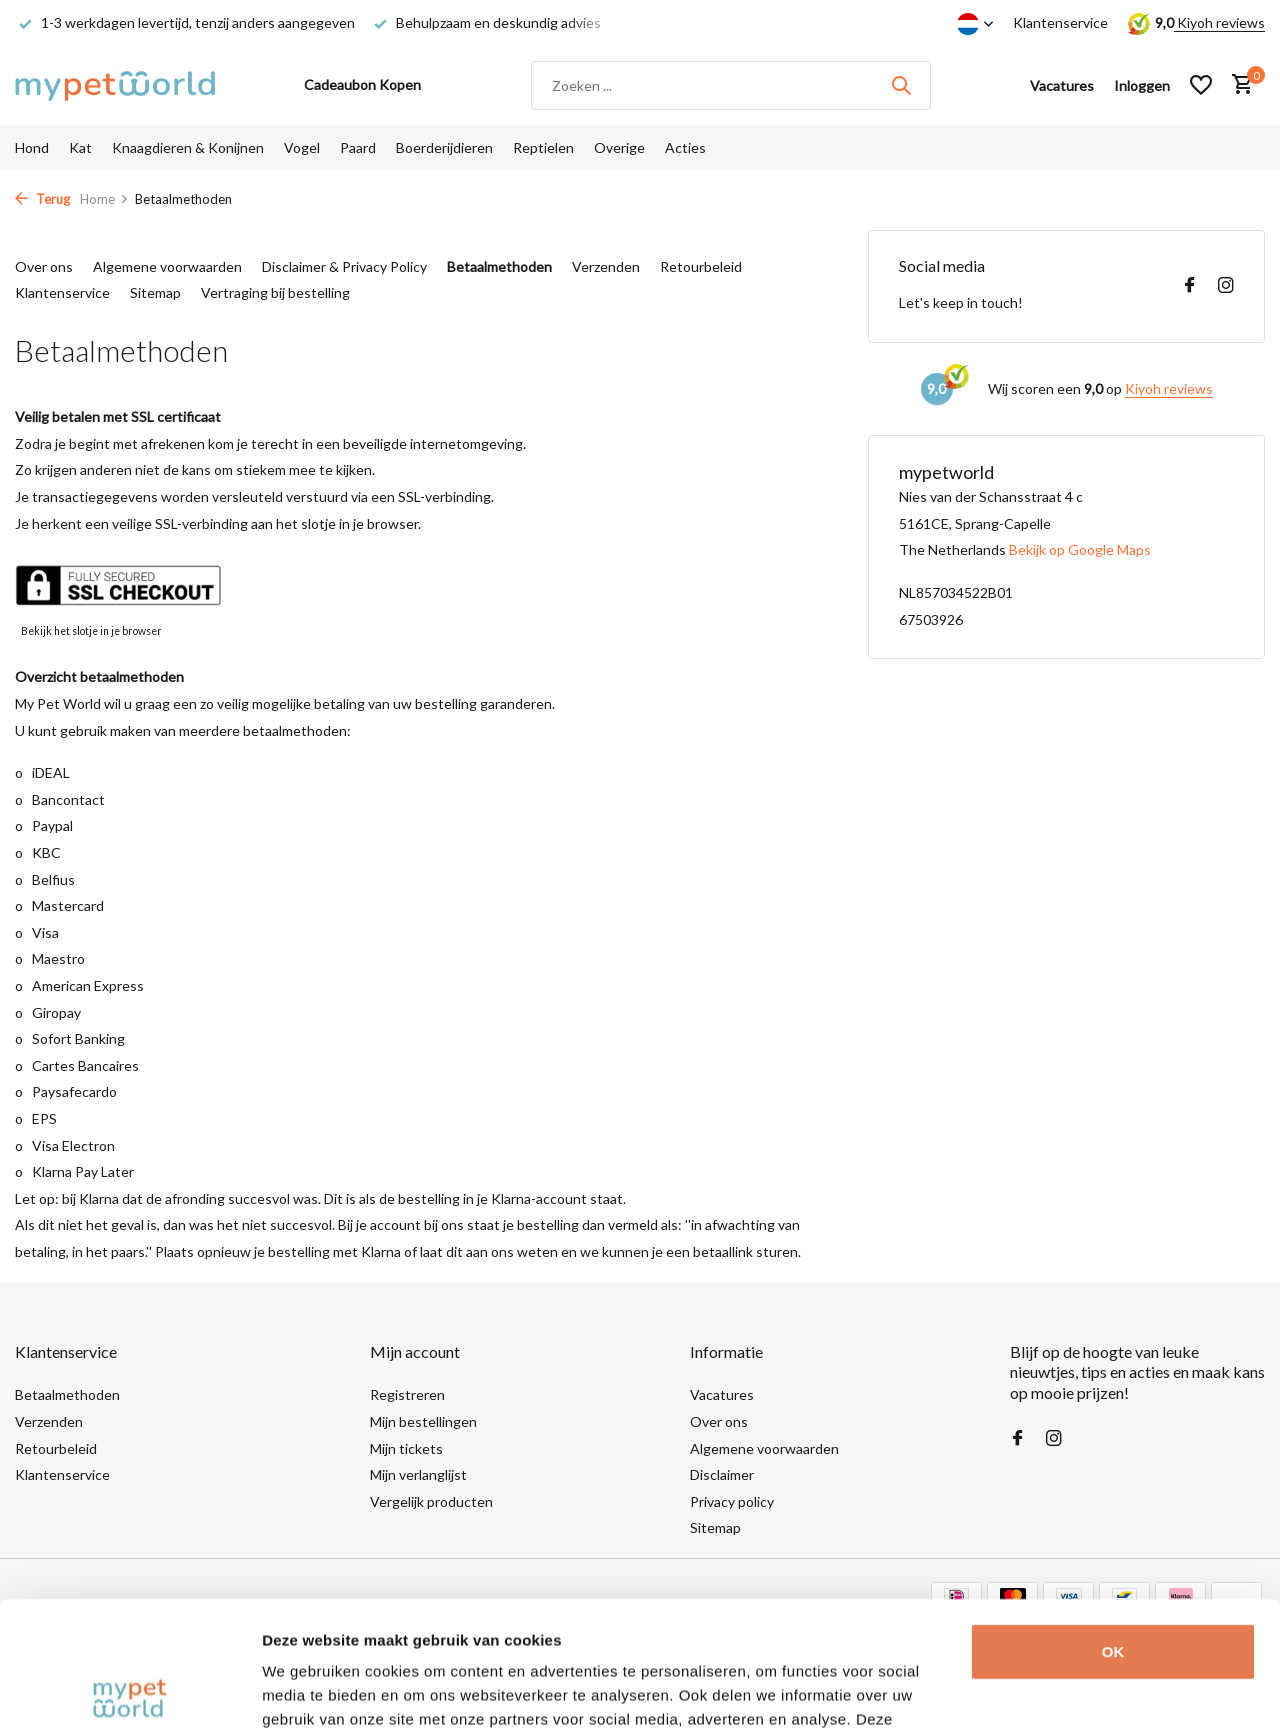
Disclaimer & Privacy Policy (344, 266)
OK (1113, 1522)
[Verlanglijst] (1201, 85)
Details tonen (309, 1693)
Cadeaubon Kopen (362, 84)
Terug (42, 199)
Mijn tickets (406, 1448)
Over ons (44, 266)
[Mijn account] (1142, 85)
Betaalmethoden (499, 266)
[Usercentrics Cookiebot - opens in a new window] (129, 1694)
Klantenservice (1060, 22)
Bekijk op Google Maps (1080, 549)
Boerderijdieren (444, 147)
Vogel (302, 147)
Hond (32, 147)
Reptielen (543, 147)
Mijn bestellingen (423, 1421)
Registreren (407, 1394)
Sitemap (155, 292)
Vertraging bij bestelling (275, 292)
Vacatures (722, 1394)
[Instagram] (1226, 286)
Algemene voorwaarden (167, 266)
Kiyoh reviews (1219, 22)
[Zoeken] (731, 85)
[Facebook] (1190, 286)
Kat (80, 147)
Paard (358, 147)
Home (104, 199)
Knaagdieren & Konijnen (188, 147)
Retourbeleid (701, 266)
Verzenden (606, 266)
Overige (619, 147)
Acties (685, 147)
